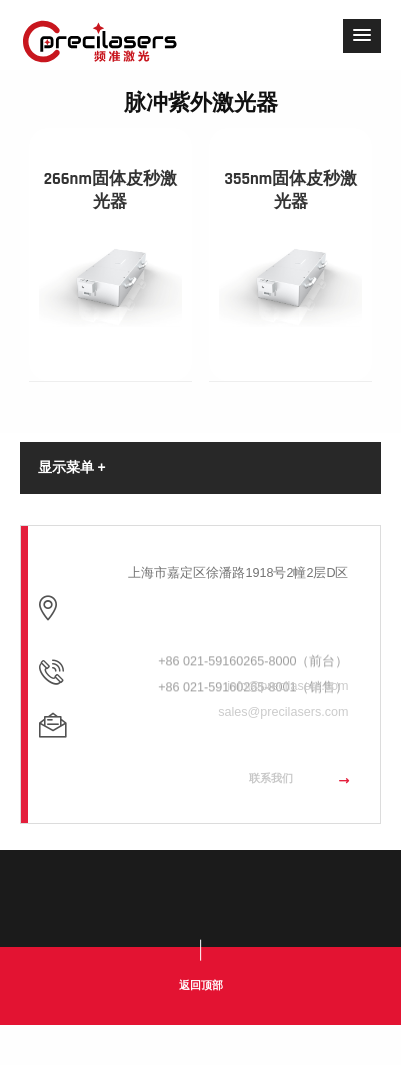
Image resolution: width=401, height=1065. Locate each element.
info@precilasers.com (287, 721)
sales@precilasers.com (283, 748)
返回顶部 (201, 985)
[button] (362, 36)
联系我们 (299, 795)
